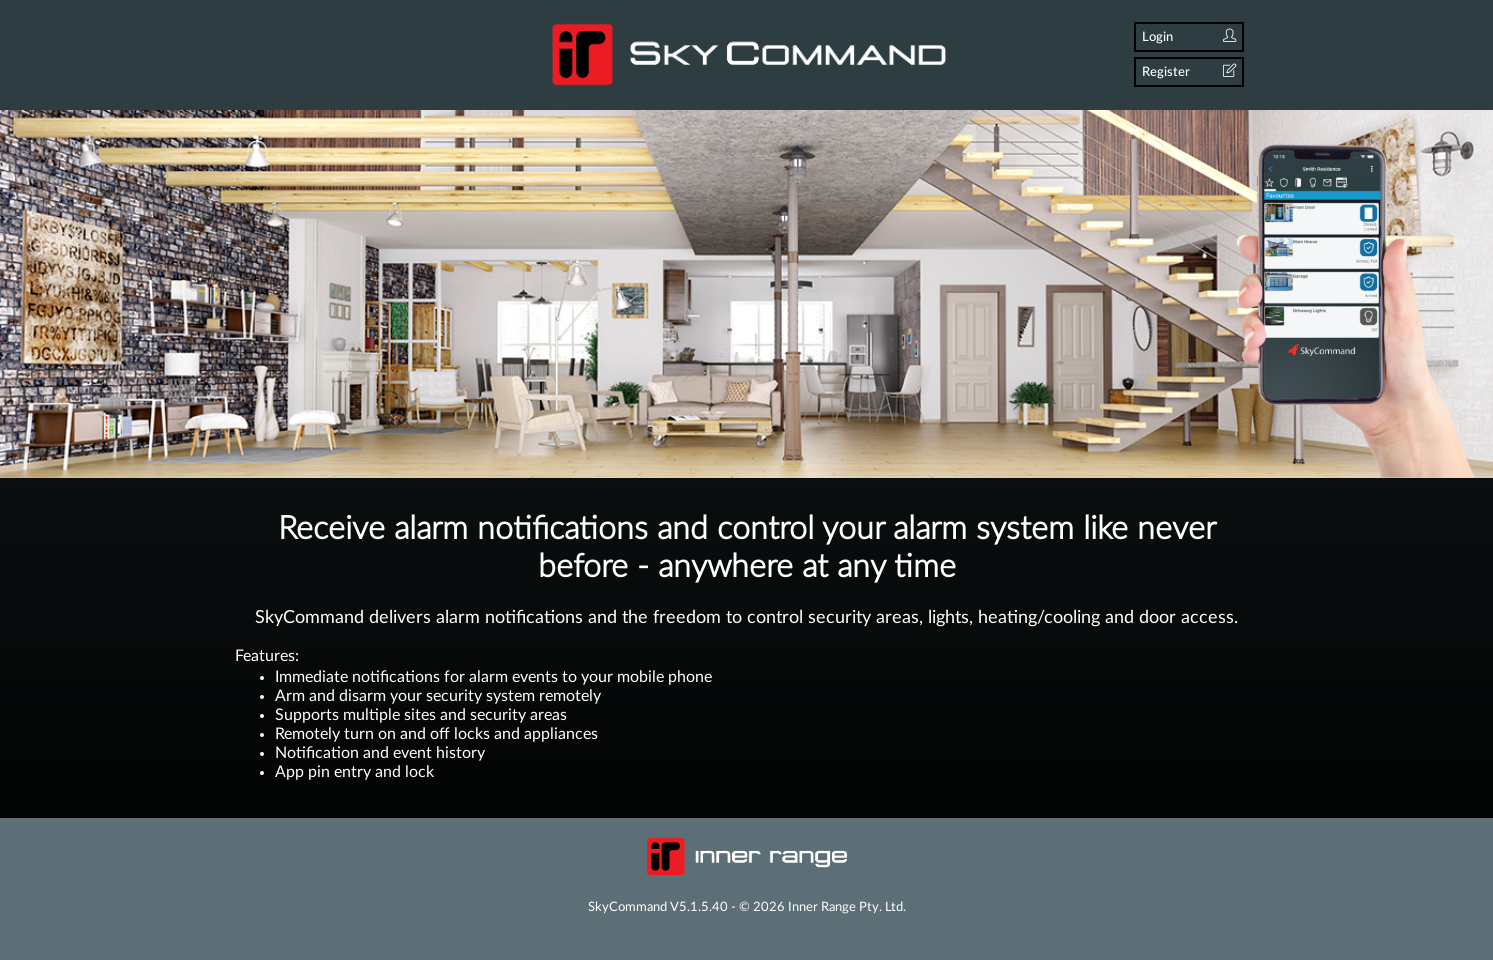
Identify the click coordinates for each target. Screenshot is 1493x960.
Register (1189, 71)
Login (1189, 36)
